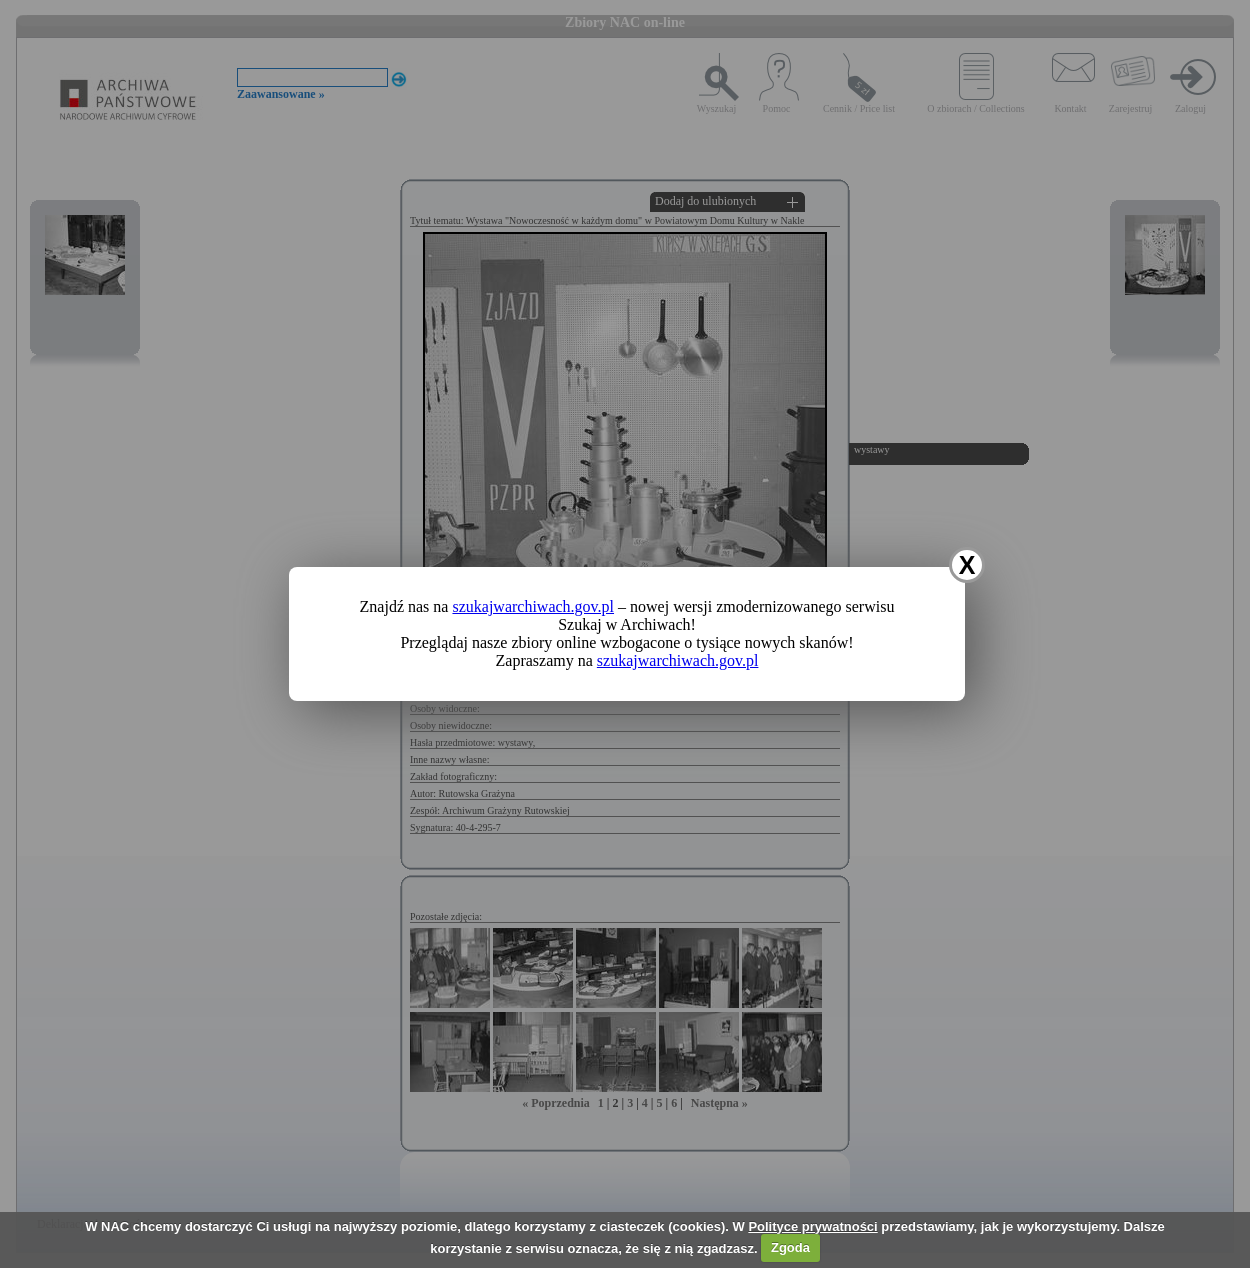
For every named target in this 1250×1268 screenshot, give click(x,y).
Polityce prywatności (812, 1226)
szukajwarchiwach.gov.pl (533, 606)
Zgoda (790, 1247)
